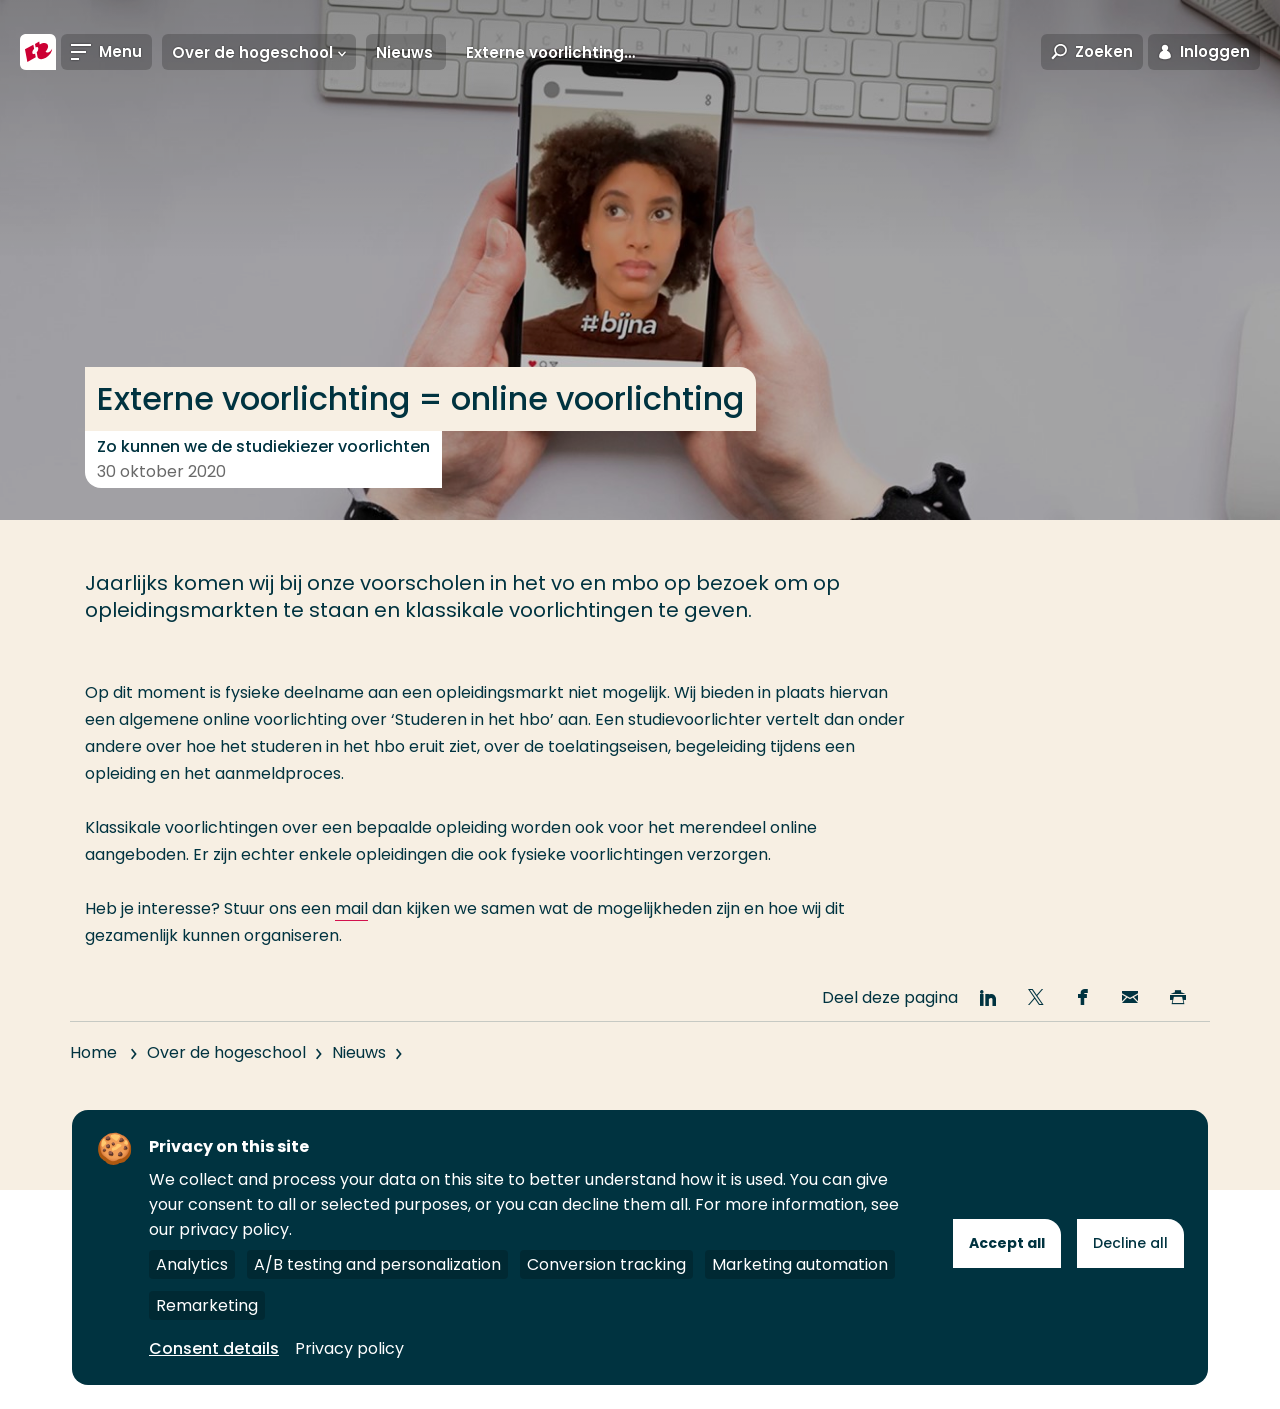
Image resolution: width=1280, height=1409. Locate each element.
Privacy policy (349, 1348)
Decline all (1130, 1243)
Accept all (1007, 1243)
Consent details (214, 1348)
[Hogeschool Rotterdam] (38, 52)
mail (351, 908)
